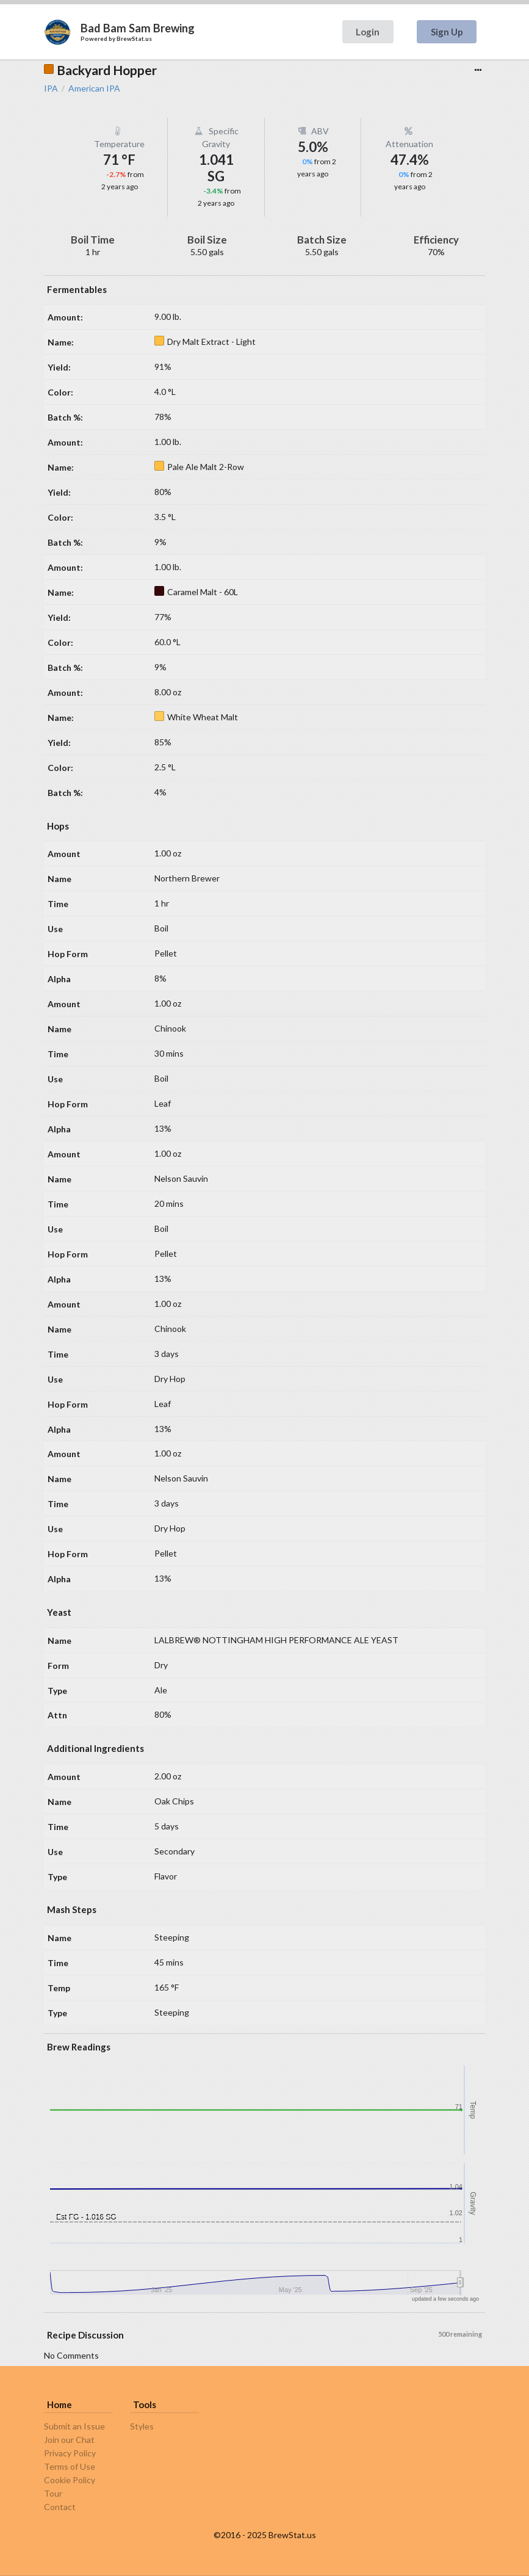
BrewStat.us (134, 38)
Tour (53, 2493)
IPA (51, 88)
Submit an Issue (74, 2426)
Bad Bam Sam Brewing (138, 28)
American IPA (94, 88)
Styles (142, 2426)
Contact (60, 2507)
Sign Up (447, 31)
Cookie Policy (69, 2480)
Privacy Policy (70, 2453)
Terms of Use (69, 2466)
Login (368, 31)
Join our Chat (69, 2439)
